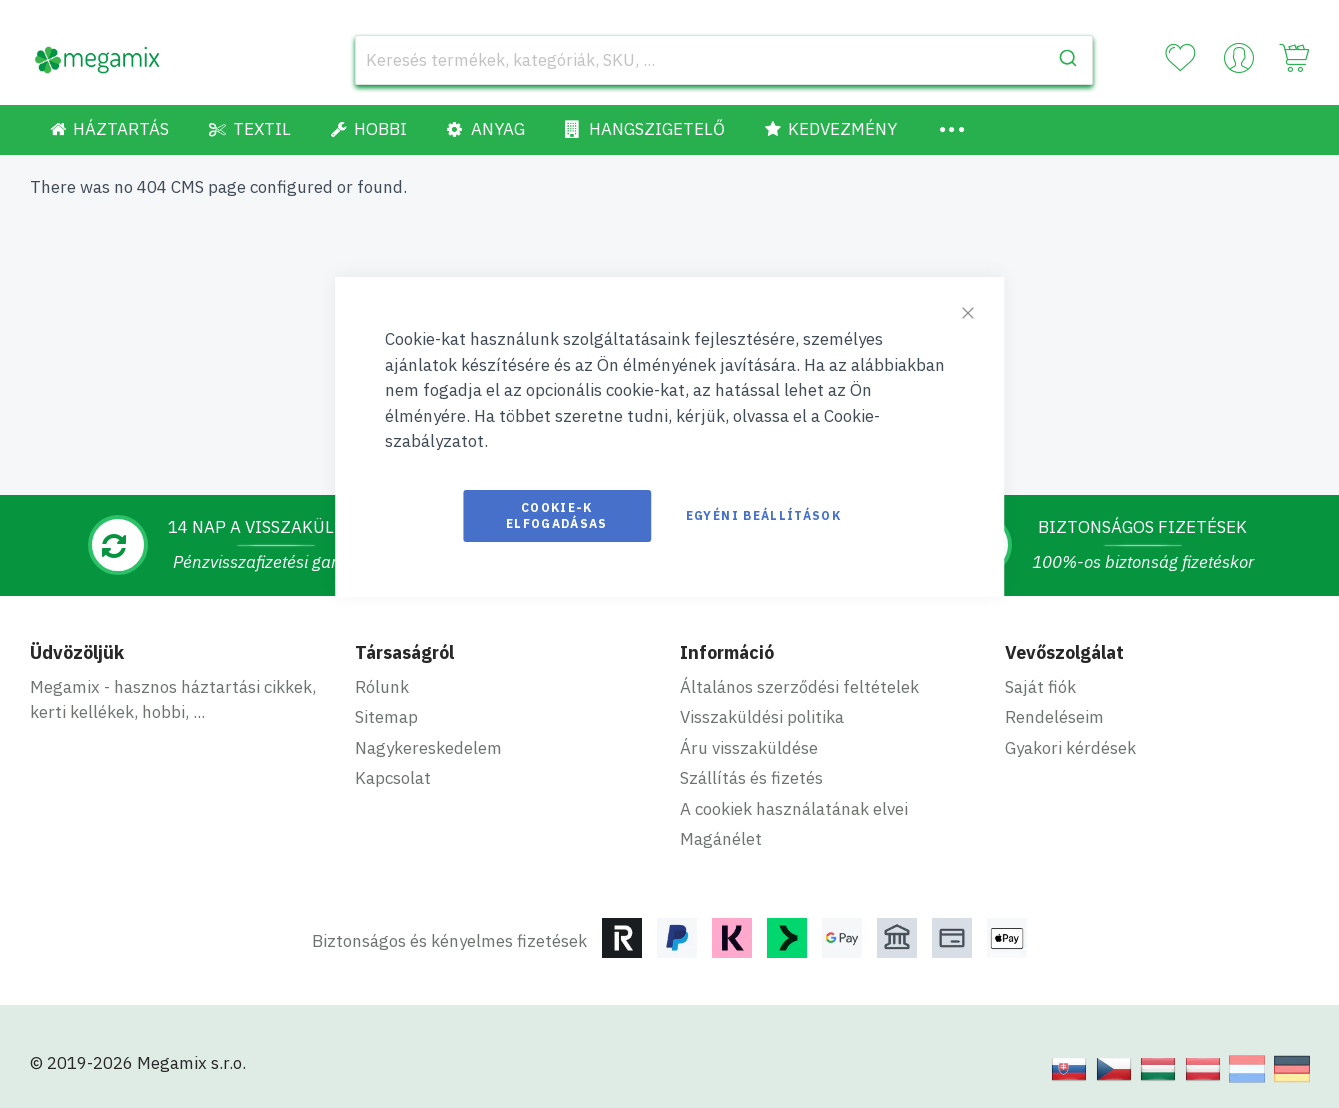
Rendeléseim (1054, 717)
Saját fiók (1040, 687)
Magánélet (721, 839)
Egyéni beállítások (763, 515)
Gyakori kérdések (1070, 748)
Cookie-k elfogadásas (557, 515)
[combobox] (724, 60)
